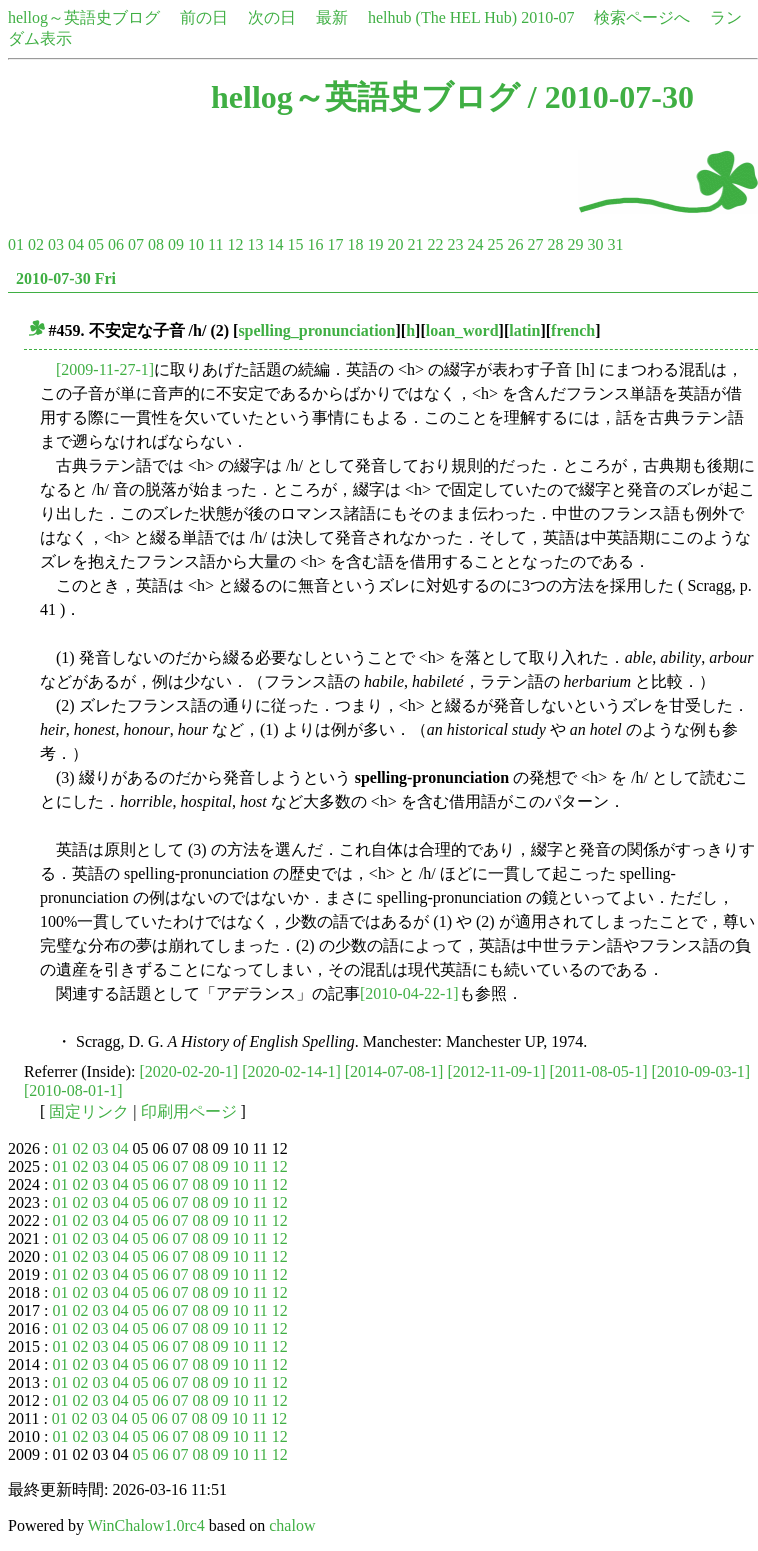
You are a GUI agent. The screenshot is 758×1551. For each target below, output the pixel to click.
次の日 (272, 17)
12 (235, 244)
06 (116, 244)
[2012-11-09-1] (496, 1071)
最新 (332, 17)
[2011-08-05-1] (598, 1071)
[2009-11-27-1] (105, 369)
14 (275, 244)
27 (535, 244)
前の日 (204, 17)
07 (136, 244)
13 (255, 244)
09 (176, 244)
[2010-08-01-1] (73, 1090)
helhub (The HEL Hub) (442, 17)
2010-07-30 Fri (66, 278)
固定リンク (89, 1111)
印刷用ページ (189, 1111)
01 (16, 244)
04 (76, 244)
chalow (292, 1525)
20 (395, 244)
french (573, 330)
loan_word (462, 330)
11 (215, 244)
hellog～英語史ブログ (84, 17)
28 (555, 244)
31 (615, 244)
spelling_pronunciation (316, 330)
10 (196, 244)
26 (515, 244)
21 (415, 244)
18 (355, 244)
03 (56, 244)
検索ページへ (642, 17)
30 (595, 244)
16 (315, 244)
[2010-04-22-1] (409, 993)
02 (36, 244)
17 (335, 244)
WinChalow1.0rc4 (146, 1525)
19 (375, 244)
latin (524, 330)
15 (295, 244)
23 (455, 244)
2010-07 (547, 17)
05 (96, 244)
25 (495, 244)
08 (156, 244)
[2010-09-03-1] (701, 1071)
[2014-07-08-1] (394, 1071)
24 (475, 244)
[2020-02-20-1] (189, 1071)
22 (435, 244)
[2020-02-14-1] (291, 1071)
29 (575, 244)
